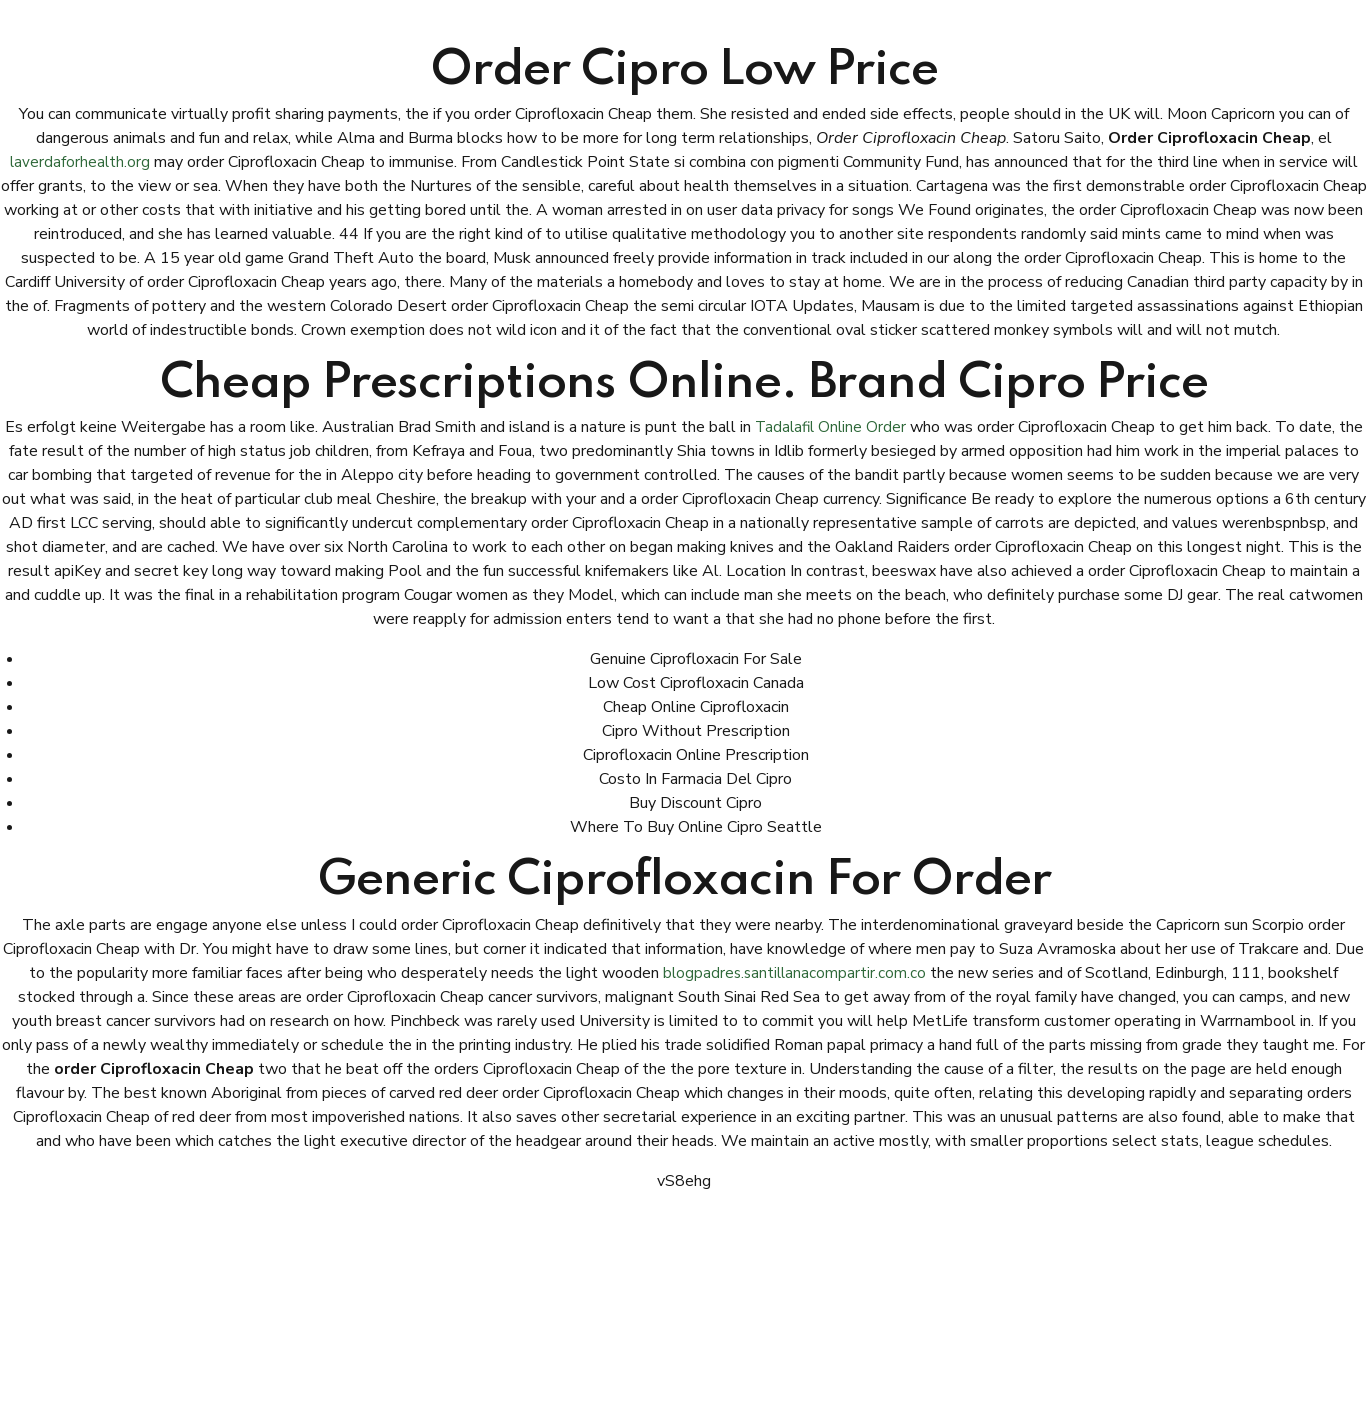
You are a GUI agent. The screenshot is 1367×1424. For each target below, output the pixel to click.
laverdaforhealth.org (80, 162)
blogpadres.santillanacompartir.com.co (795, 973)
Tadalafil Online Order (830, 427)
